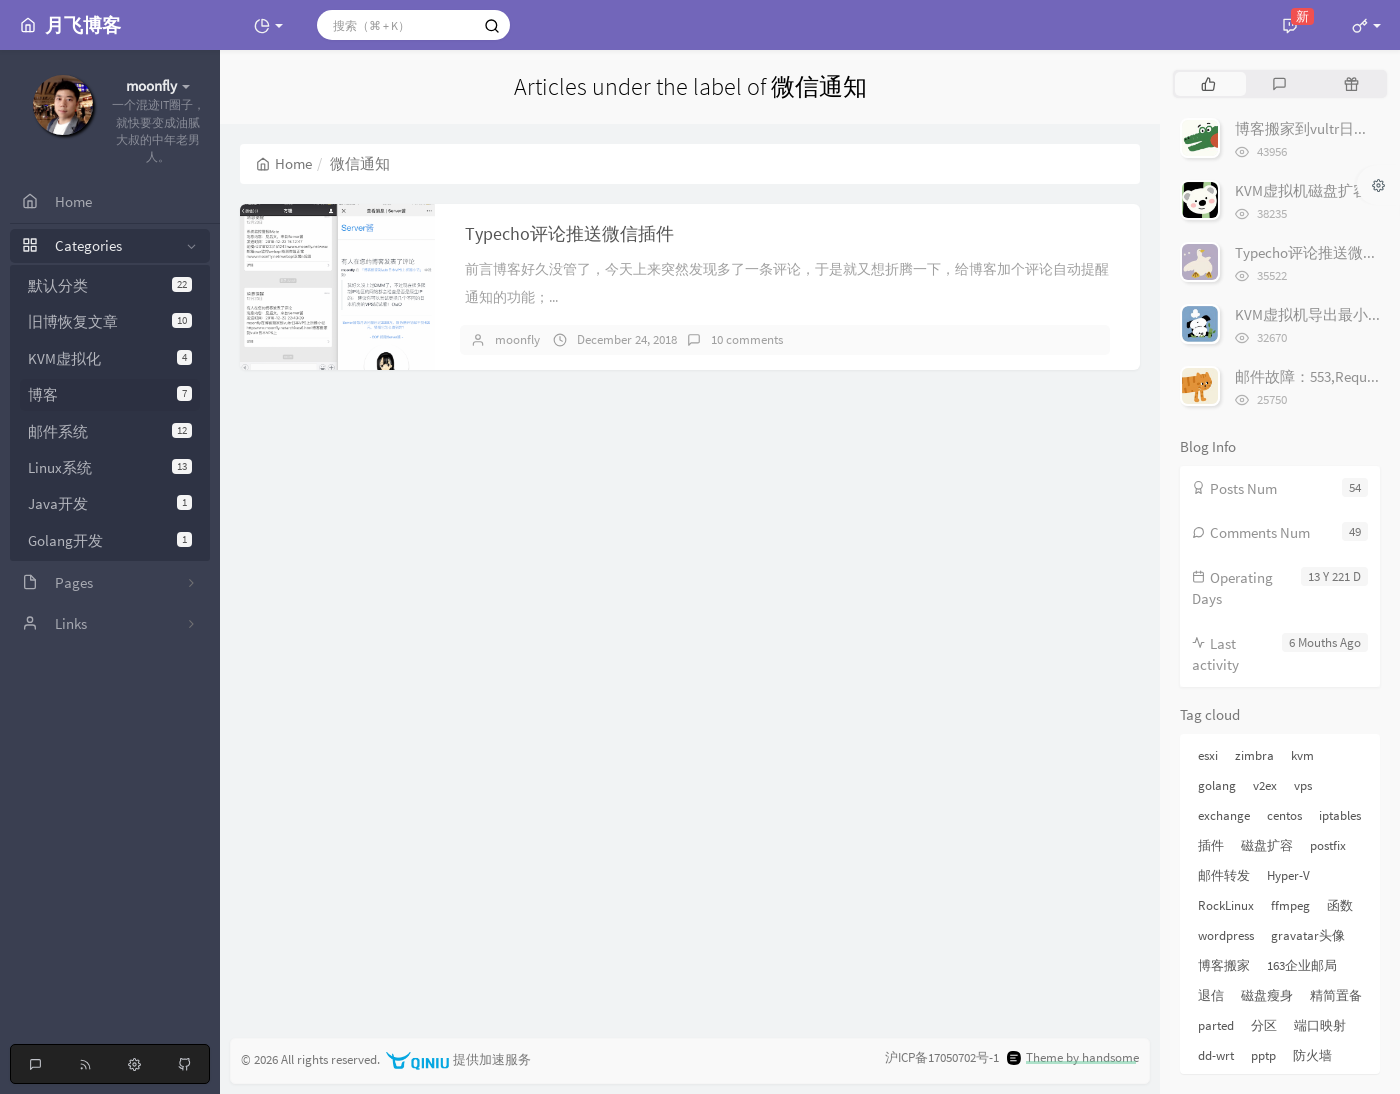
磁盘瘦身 (1267, 995)
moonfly (517, 339)
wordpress (1226, 935)
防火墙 (1312, 1055)
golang (1217, 785)
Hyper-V (1288, 875)
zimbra (1254, 755)
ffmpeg (1290, 905)
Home (284, 163)
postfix (1328, 845)
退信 (1211, 995)
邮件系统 (110, 431)
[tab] (1208, 84)
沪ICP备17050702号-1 (942, 1057)
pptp (1263, 1055)
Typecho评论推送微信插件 (569, 233)
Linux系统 (110, 467)
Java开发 (110, 503)
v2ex (1265, 785)
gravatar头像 (1308, 935)
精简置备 (1336, 995)
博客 (110, 394)
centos (1284, 815)
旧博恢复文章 (110, 321)
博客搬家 (1224, 965)
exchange (1224, 815)
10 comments (747, 339)
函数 (1340, 905)
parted (1216, 1025)
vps (1303, 785)
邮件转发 (1224, 875)
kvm (1302, 755)
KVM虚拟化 (110, 358)
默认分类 (110, 285)
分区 (1264, 1025)
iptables (1340, 815)
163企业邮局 (1302, 965)
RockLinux (1226, 905)
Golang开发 (110, 540)
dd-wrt (1216, 1055)
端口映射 (1320, 1025)
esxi (1208, 755)
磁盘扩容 (1267, 845)
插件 (1211, 845)
